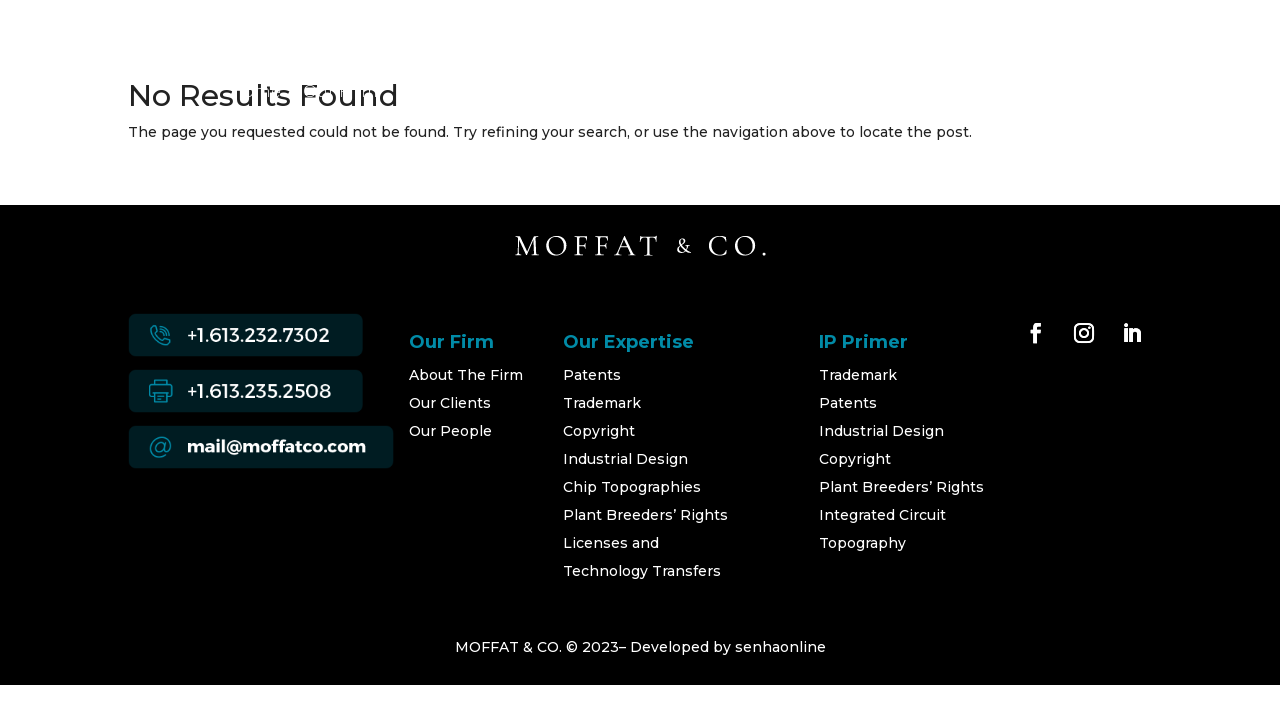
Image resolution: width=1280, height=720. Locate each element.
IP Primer (839, 93)
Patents (592, 375)
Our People (584, 93)
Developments (716, 93)
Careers (933, 93)
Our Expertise (457, 93)
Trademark (602, 403)
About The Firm (466, 375)
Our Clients (450, 403)
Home (255, 93)
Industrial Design (625, 459)
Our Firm (340, 93)
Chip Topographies (632, 487)
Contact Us (1033, 93)
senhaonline (780, 647)
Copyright (599, 431)
